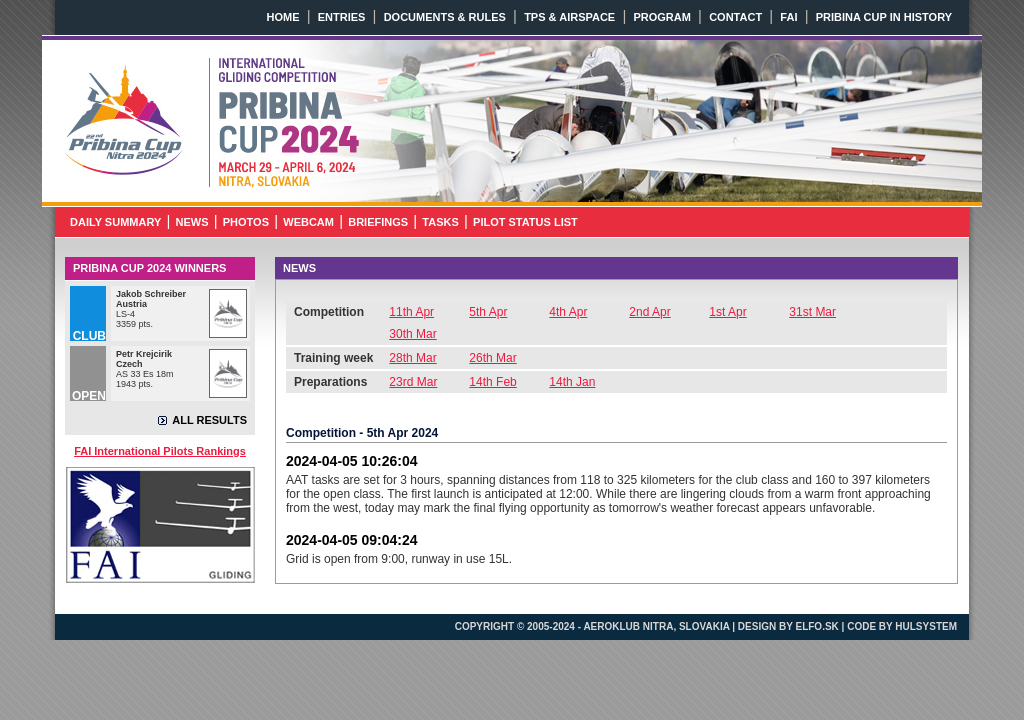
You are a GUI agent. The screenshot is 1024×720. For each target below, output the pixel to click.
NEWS (192, 222)
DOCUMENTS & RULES (445, 17)
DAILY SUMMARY (115, 222)
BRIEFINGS (378, 222)
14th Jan (572, 382)
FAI (788, 17)
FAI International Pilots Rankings (160, 451)
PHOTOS (246, 222)
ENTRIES (342, 17)
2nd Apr (649, 312)
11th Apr (411, 312)
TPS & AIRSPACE (569, 17)
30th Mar (412, 334)
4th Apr (568, 312)
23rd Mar (413, 382)
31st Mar (812, 312)
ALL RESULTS (209, 420)
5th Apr (488, 312)
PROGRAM (661, 17)
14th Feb (492, 382)
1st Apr (727, 312)
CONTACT (735, 17)
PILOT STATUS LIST (525, 222)
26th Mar (492, 358)
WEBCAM (308, 222)
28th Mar (412, 358)
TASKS (440, 222)
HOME (283, 17)
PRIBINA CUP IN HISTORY (884, 17)
